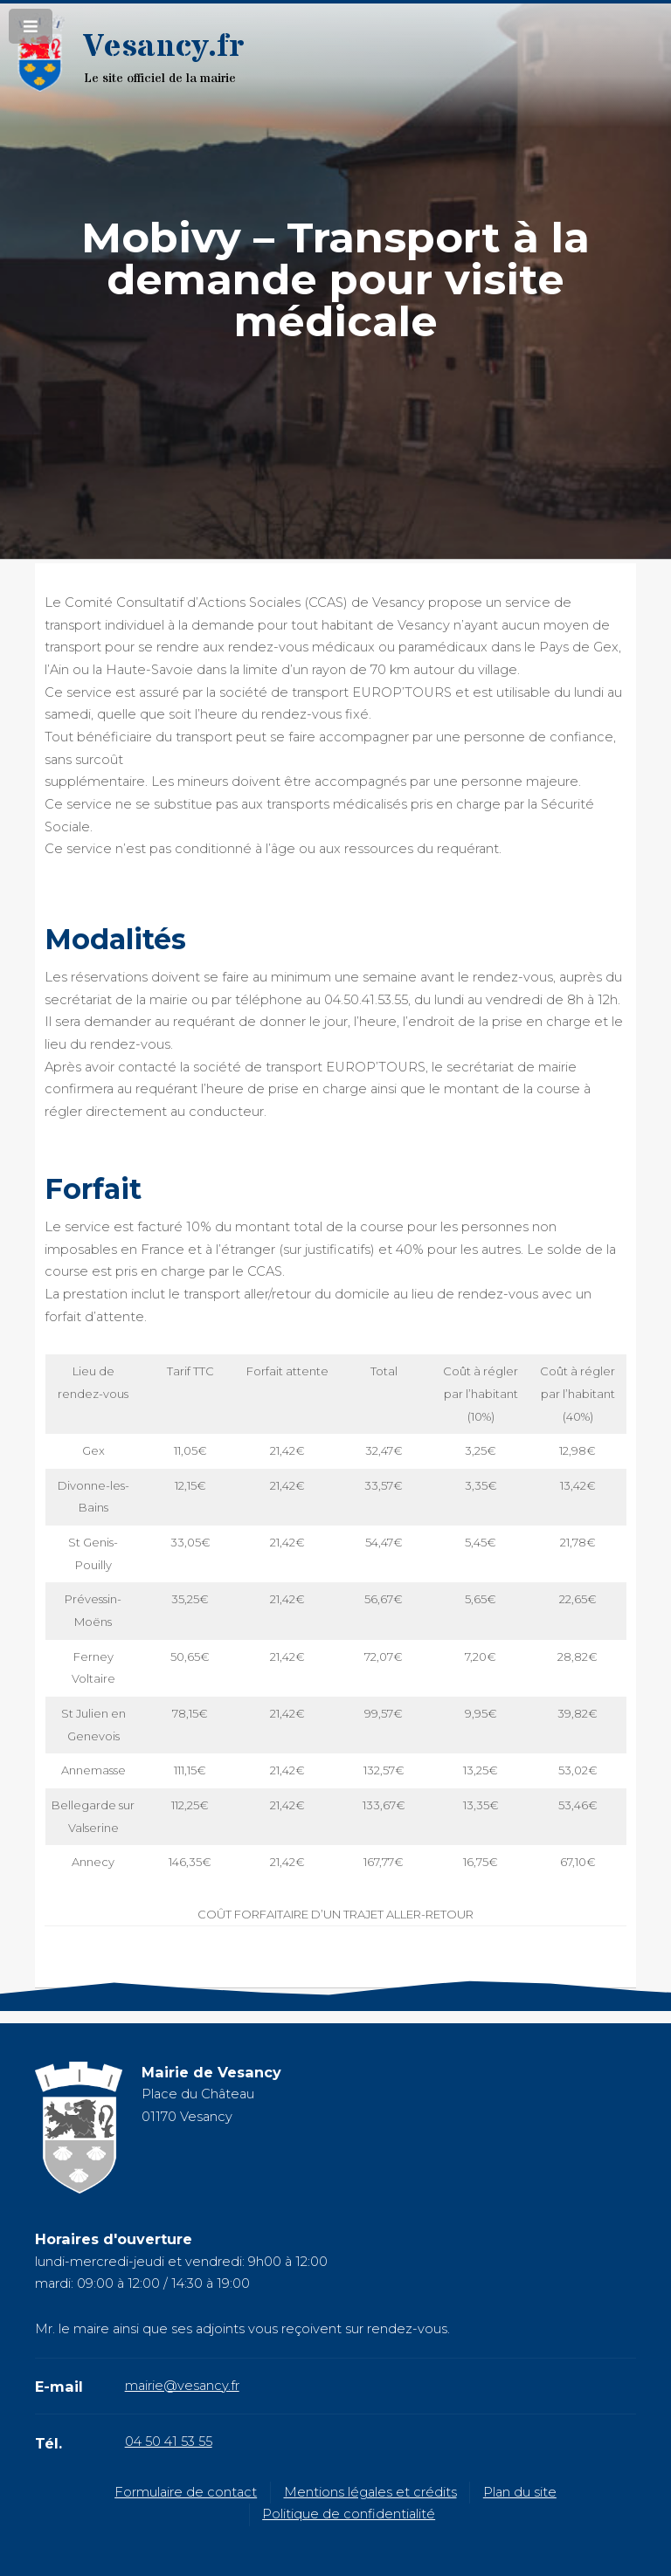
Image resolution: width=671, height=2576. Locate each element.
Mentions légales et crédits (370, 2492)
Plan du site (520, 2492)
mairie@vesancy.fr (182, 2385)
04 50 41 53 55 (168, 2441)
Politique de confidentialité (348, 2514)
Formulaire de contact (185, 2492)
